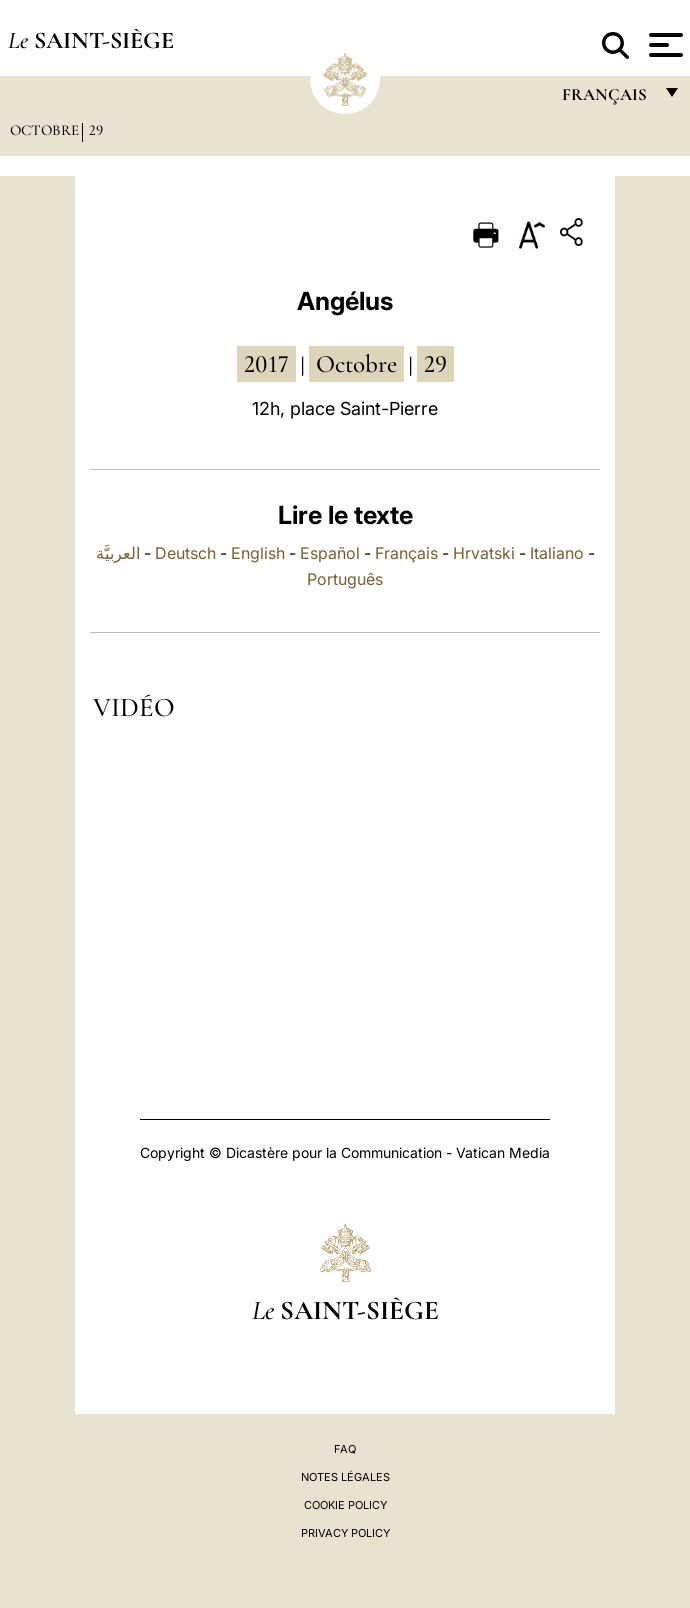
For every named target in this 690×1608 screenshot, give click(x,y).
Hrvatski (484, 553)
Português (345, 579)
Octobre (44, 130)
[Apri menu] (663, 45)
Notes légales (345, 1477)
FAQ (345, 1449)
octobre (356, 364)
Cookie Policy (345, 1505)
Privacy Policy (345, 1533)
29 (96, 130)
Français (406, 553)
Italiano (557, 553)
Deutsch (185, 553)
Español (330, 553)
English (258, 553)
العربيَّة (118, 553)
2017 (266, 364)
